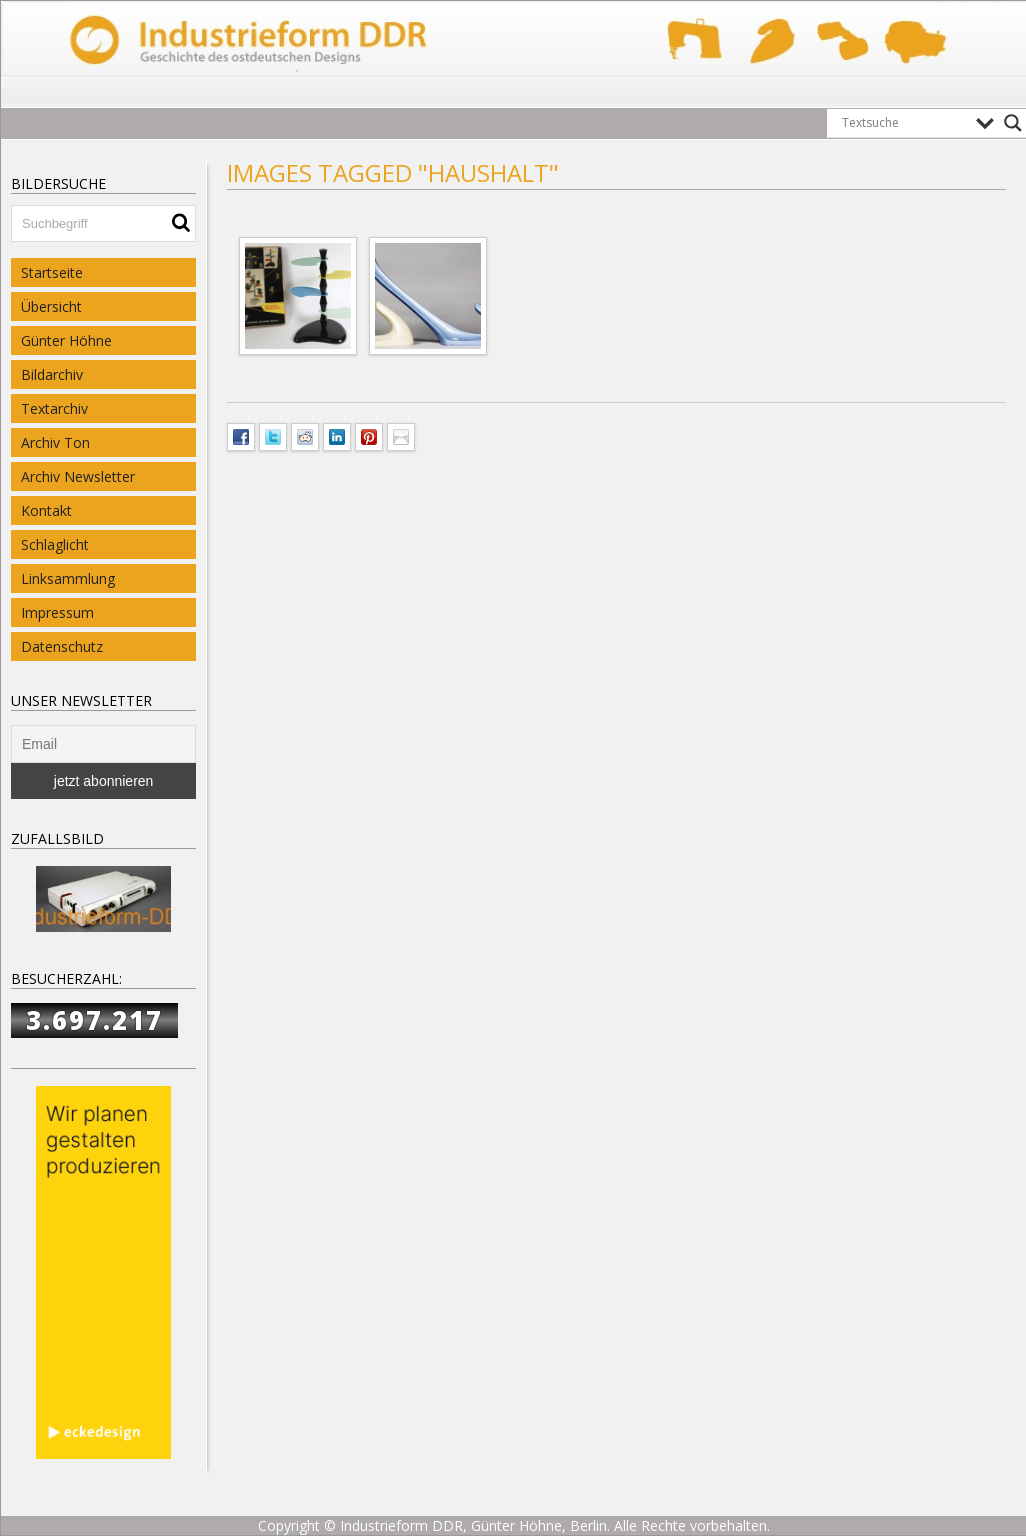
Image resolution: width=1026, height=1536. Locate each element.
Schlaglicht (55, 544)
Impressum (57, 612)
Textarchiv (54, 408)
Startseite (52, 272)
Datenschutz (62, 646)
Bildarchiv (52, 374)
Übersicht (51, 306)
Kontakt (46, 510)
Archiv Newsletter (78, 476)
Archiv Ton (55, 442)
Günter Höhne (66, 340)
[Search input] (904, 123)
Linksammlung (68, 578)
